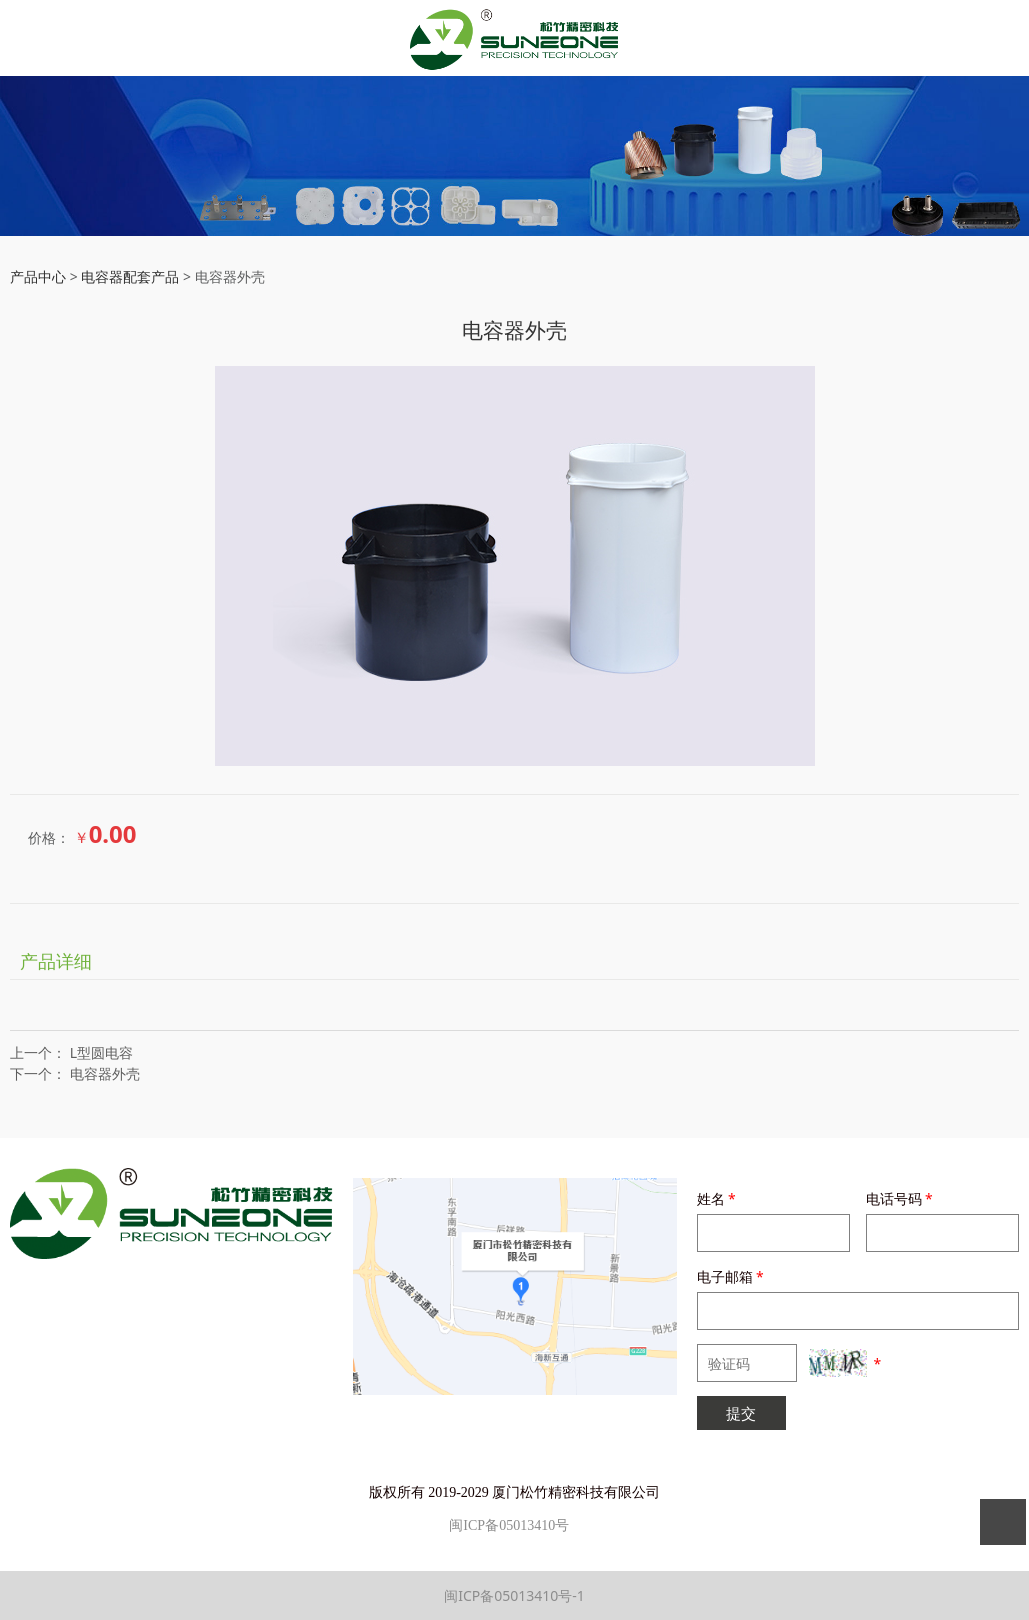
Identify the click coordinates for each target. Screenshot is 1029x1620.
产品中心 (38, 276)
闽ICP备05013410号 (509, 1525)
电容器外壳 (105, 1073)
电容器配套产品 (132, 276)
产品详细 (56, 961)
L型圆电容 (101, 1052)
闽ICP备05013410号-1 (514, 1595)
